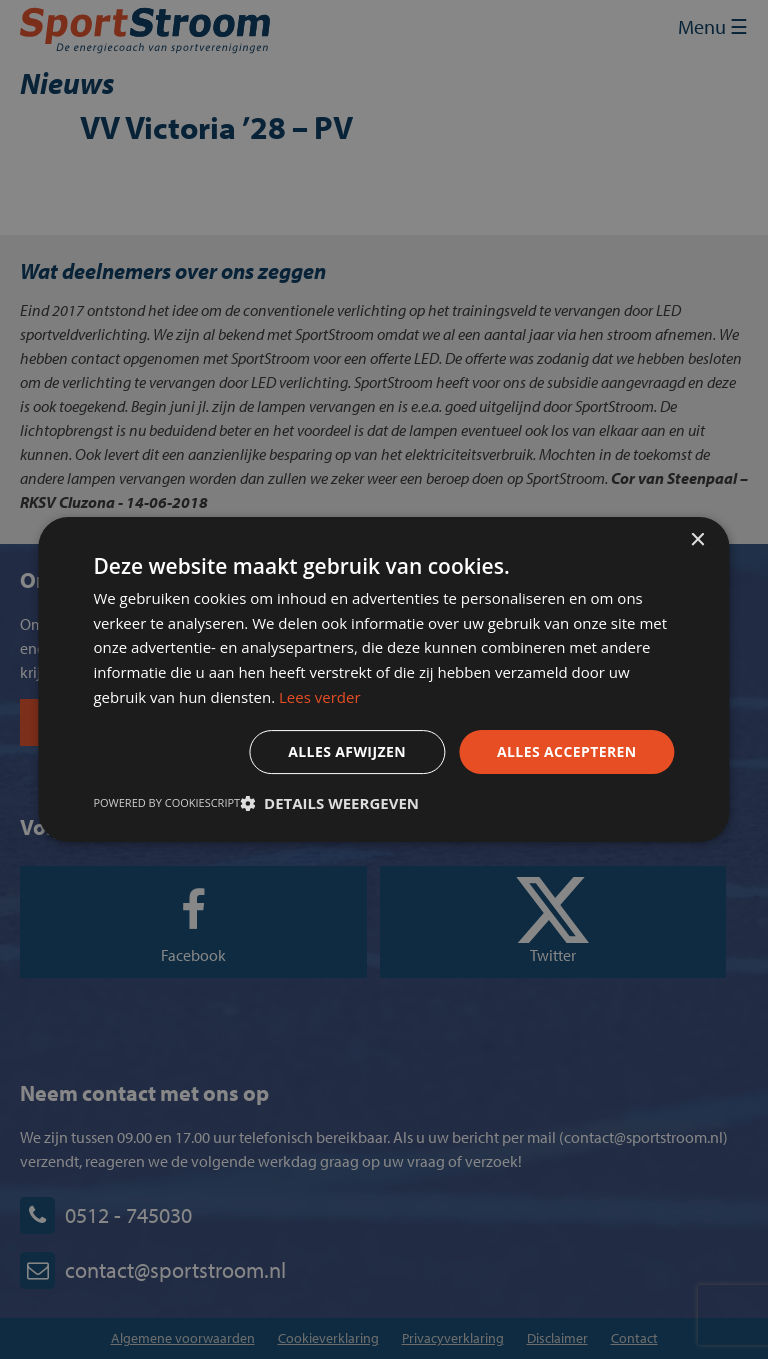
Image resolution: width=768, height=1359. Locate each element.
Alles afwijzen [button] (347, 751)
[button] (329, 803)
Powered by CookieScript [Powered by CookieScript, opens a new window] (166, 802)
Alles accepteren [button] (567, 751)
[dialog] (384, 679)
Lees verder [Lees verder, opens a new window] (320, 697)
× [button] (697, 540)
